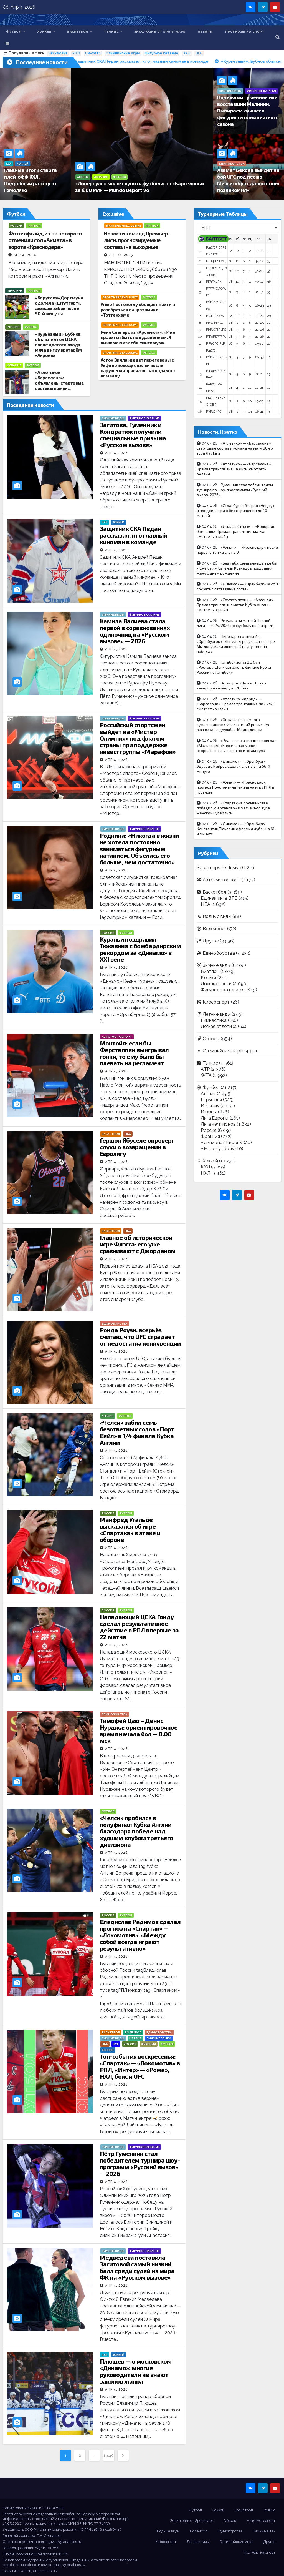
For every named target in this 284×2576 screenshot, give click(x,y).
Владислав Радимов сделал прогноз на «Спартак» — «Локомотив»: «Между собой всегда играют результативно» (140, 1935)
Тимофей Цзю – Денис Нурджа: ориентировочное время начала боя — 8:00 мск (139, 1730)
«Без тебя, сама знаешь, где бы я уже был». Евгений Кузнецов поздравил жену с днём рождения (237, 568)
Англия (83, 177)
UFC (199, 53)
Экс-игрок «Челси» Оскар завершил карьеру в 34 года (231, 685)
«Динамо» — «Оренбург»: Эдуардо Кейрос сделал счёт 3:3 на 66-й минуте (233, 766)
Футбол (15, 31)
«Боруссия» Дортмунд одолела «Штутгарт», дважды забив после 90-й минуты (59, 305)
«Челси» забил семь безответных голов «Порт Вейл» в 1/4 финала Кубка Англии (137, 1432)
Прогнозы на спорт (245, 31)
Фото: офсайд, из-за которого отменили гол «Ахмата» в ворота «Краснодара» (45, 240)
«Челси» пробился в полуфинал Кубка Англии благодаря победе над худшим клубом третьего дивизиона (136, 1831)
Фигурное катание (161, 53)
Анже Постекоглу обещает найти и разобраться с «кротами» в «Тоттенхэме (138, 309)
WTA (206, 1075)
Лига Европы (214, 1118)
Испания (101, 177)
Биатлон (210, 971)
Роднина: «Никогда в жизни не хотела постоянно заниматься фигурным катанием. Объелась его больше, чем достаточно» (139, 849)
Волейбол (133, 2032)
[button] (277, 37)
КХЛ (187, 53)
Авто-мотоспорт (117, 1036)
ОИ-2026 (93, 53)
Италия (135, 2038)
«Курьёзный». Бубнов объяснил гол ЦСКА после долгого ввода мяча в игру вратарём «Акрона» (58, 344)
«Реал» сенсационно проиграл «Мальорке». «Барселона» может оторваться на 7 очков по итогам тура (237, 745)
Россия (16, 225)
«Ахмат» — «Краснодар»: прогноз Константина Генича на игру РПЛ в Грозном (235, 787)
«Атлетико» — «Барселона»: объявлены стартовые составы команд (59, 380)
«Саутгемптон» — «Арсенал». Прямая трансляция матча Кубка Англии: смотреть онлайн (235, 604)
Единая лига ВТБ (219, 898)
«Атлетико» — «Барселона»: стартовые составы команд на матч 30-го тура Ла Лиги (235, 448)
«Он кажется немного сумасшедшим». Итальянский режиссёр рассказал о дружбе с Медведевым (233, 724)
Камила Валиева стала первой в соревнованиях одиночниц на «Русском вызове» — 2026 (135, 630)
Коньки (208, 977)
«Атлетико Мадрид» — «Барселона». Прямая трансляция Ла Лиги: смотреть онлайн (235, 703)
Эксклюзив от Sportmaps (160, 31)
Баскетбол (79, 31)
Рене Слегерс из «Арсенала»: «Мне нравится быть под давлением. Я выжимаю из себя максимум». (138, 337)
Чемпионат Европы (221, 1142)
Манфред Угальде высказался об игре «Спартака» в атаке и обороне (130, 1529)
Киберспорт (216, 1002)
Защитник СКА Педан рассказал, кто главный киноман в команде (133, 535)
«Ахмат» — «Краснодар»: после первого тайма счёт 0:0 (237, 550)
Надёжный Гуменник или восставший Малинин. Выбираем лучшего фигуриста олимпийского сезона (248, 110)
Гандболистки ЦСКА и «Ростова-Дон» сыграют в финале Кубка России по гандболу (234, 667)
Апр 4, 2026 (25, 255)
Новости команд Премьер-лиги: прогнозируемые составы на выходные (137, 240)
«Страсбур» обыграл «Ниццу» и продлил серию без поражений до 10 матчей (235, 510)
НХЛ (116, 2044)
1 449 (108, 2455)
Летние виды (216, 1014)
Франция (148, 2044)
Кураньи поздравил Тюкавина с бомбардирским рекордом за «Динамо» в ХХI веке (140, 949)
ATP (205, 1069)
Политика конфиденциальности (30, 2571)
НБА (128, 1133)
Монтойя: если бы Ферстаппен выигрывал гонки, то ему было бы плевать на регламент (134, 1053)
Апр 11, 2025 (121, 255)
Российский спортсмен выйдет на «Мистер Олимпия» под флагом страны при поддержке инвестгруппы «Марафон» (138, 738)
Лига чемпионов (218, 1124)
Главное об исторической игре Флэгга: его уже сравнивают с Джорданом (138, 1244)
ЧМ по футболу (217, 1148)
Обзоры (205, 31)
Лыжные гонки (158, 2038)
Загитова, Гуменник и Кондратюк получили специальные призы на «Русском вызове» (133, 434)
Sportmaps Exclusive (123, 225)
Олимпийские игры (123, 53)
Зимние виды (230, 90)
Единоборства (232, 163)
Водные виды (217, 916)
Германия (15, 290)
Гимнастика (214, 1020)
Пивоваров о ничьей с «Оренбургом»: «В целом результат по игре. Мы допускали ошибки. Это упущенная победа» (236, 644)
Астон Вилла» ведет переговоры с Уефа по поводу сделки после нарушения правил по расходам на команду (138, 367)
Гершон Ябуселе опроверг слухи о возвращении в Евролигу (137, 1147)
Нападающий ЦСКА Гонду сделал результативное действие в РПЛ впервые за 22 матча (139, 1626)
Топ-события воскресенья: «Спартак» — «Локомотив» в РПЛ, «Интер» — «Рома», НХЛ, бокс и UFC (140, 2066)
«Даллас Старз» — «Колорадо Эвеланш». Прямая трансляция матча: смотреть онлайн (236, 531)
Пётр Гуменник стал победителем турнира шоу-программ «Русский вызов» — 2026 (140, 2163)
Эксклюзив (58, 53)
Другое (211, 941)
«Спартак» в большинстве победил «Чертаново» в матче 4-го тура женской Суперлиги (233, 808)
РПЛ (76, 53)
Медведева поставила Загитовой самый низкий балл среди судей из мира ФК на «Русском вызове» (137, 2267)
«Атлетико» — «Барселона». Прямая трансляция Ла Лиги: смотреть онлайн (234, 468)
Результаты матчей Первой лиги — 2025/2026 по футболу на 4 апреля (235, 623)
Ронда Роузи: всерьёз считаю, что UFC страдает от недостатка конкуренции (140, 1336)
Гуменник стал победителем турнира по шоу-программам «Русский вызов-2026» (235, 489)
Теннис (113, 31)
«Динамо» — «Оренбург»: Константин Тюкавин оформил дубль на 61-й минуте (236, 828)
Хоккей (46, 31)
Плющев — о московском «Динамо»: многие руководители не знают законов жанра (136, 2371)
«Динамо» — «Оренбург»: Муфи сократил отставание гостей (237, 586)
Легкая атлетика (219, 1026)
